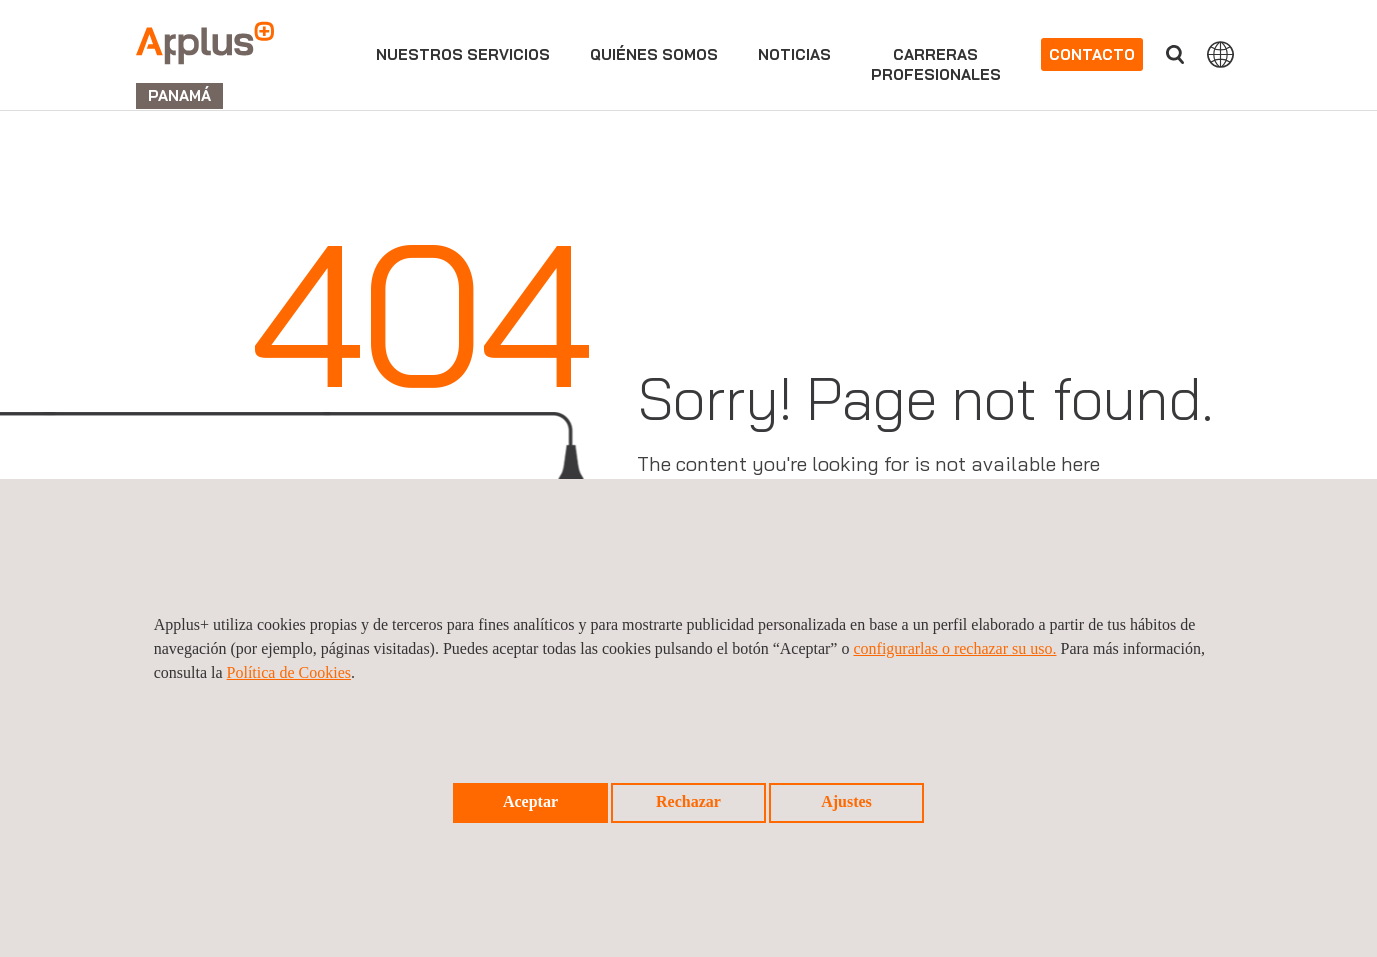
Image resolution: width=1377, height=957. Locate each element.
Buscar (1175, 54)
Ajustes (846, 801)
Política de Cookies (289, 672)
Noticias (794, 54)
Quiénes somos (654, 54)
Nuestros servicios (463, 54)
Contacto (1092, 54)
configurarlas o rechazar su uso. (954, 648)
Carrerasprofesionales (936, 64)
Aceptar (530, 801)
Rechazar (688, 801)
